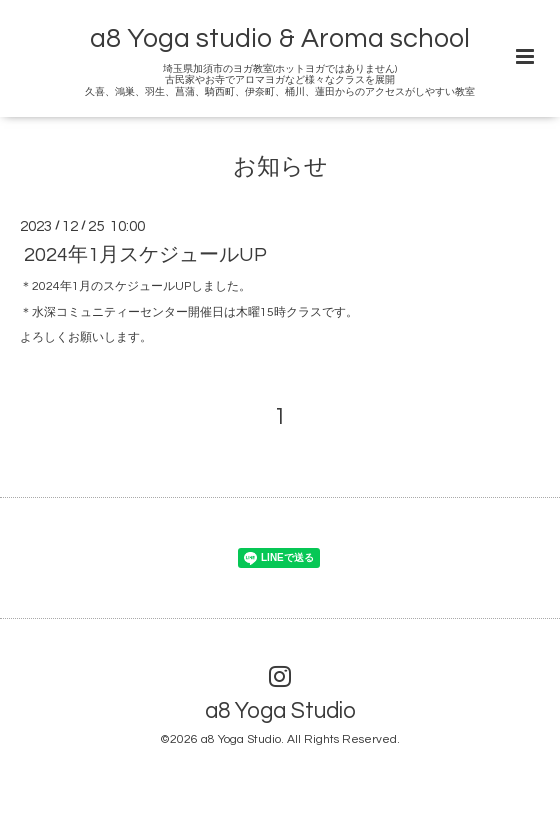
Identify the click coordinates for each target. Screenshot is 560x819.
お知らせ (280, 167)
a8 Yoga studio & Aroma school (280, 39)
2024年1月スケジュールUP (145, 255)
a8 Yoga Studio (280, 711)
